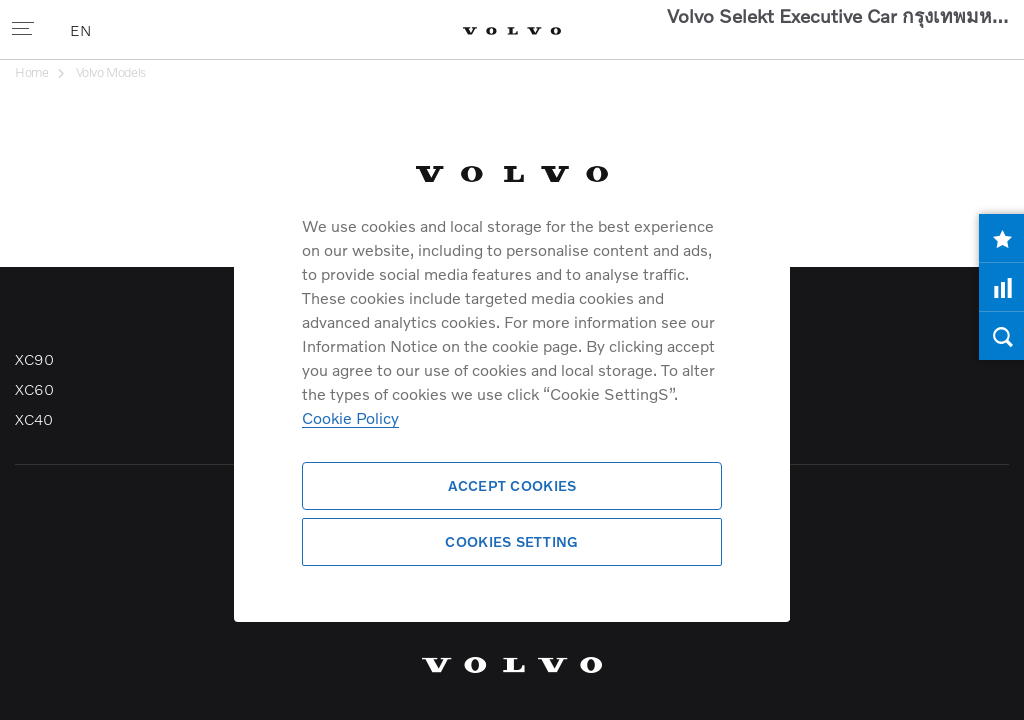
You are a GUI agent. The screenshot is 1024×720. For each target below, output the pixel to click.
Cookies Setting (511, 541)
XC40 (33, 419)
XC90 (34, 359)
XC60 (34, 389)
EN (82, 30)
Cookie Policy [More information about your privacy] (350, 417)
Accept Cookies (512, 485)
